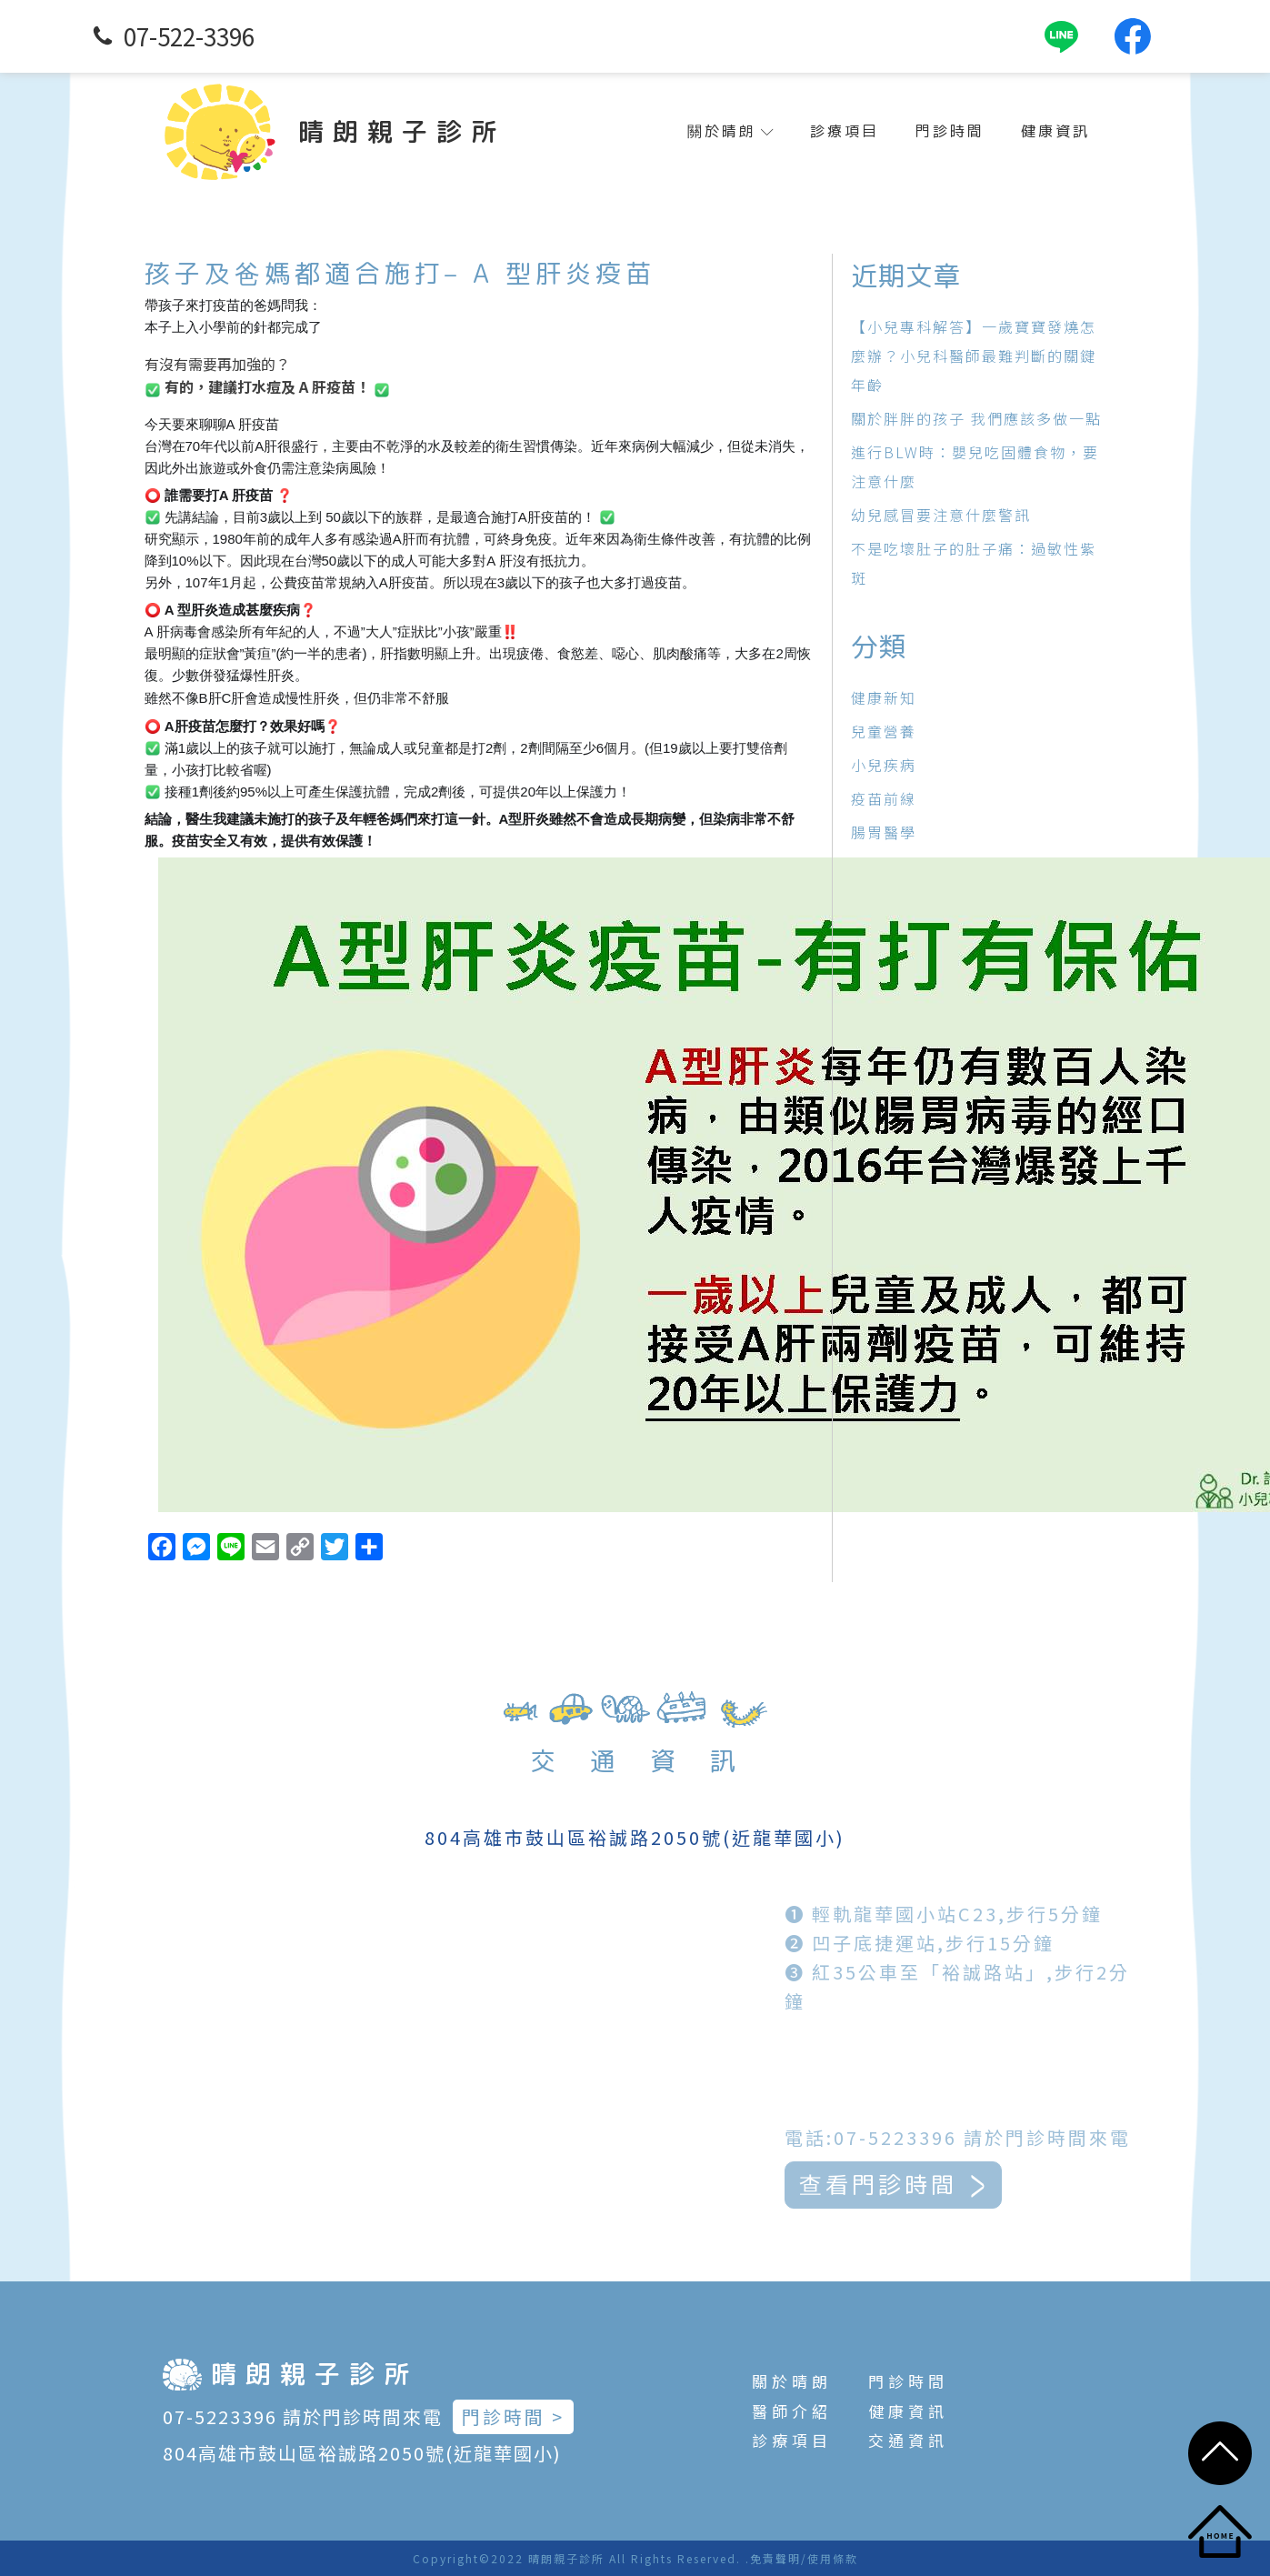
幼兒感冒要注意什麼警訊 (941, 515)
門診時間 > (513, 2416)
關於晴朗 (730, 131)
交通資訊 (908, 2440)
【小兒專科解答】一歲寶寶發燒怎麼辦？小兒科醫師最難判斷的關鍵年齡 (973, 356)
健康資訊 (1055, 131)
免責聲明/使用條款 (804, 2558)
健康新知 (883, 697)
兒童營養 (883, 731)
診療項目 (844, 131)
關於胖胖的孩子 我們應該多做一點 (976, 418)
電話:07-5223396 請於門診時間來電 (1009, 2135)
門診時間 (950, 131)
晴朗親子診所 (401, 131)
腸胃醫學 (883, 832)
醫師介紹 (792, 2411)
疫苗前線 (883, 798)
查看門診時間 (948, 2183)
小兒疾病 (883, 765)
